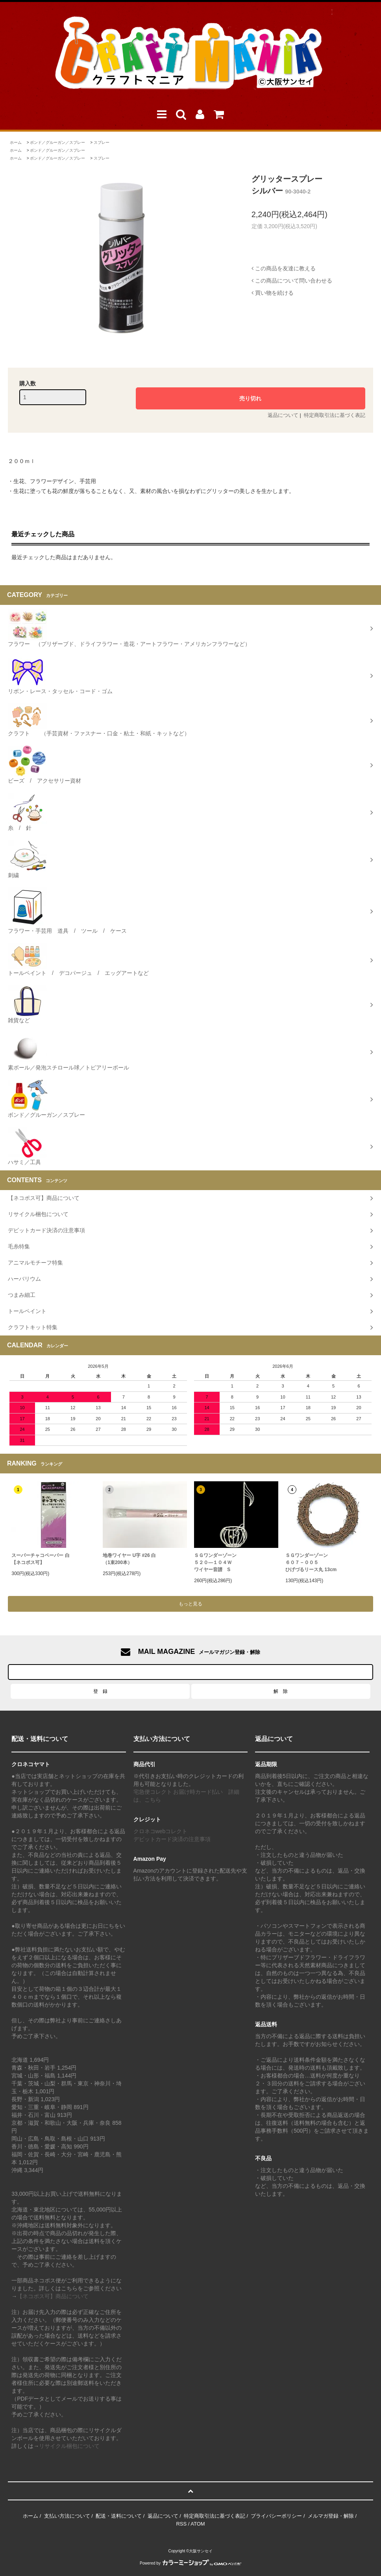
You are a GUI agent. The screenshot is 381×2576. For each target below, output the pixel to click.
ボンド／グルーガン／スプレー (57, 142)
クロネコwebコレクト (160, 1831)
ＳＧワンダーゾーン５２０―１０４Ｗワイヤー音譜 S (215, 1562)
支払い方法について (67, 2516)
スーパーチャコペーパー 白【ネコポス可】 (40, 1559)
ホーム (16, 142)
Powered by (190, 2563)
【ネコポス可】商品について (53, 2296)
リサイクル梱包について (69, 2446)
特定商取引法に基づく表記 (334, 415)
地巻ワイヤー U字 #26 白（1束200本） (129, 1559)
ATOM (197, 2524)
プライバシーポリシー (276, 2516)
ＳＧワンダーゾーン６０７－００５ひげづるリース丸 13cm (311, 1562)
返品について (283, 415)
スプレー (101, 142)
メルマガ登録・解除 (331, 2516)
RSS (181, 2524)
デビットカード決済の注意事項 (172, 1839)
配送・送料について (119, 2516)
